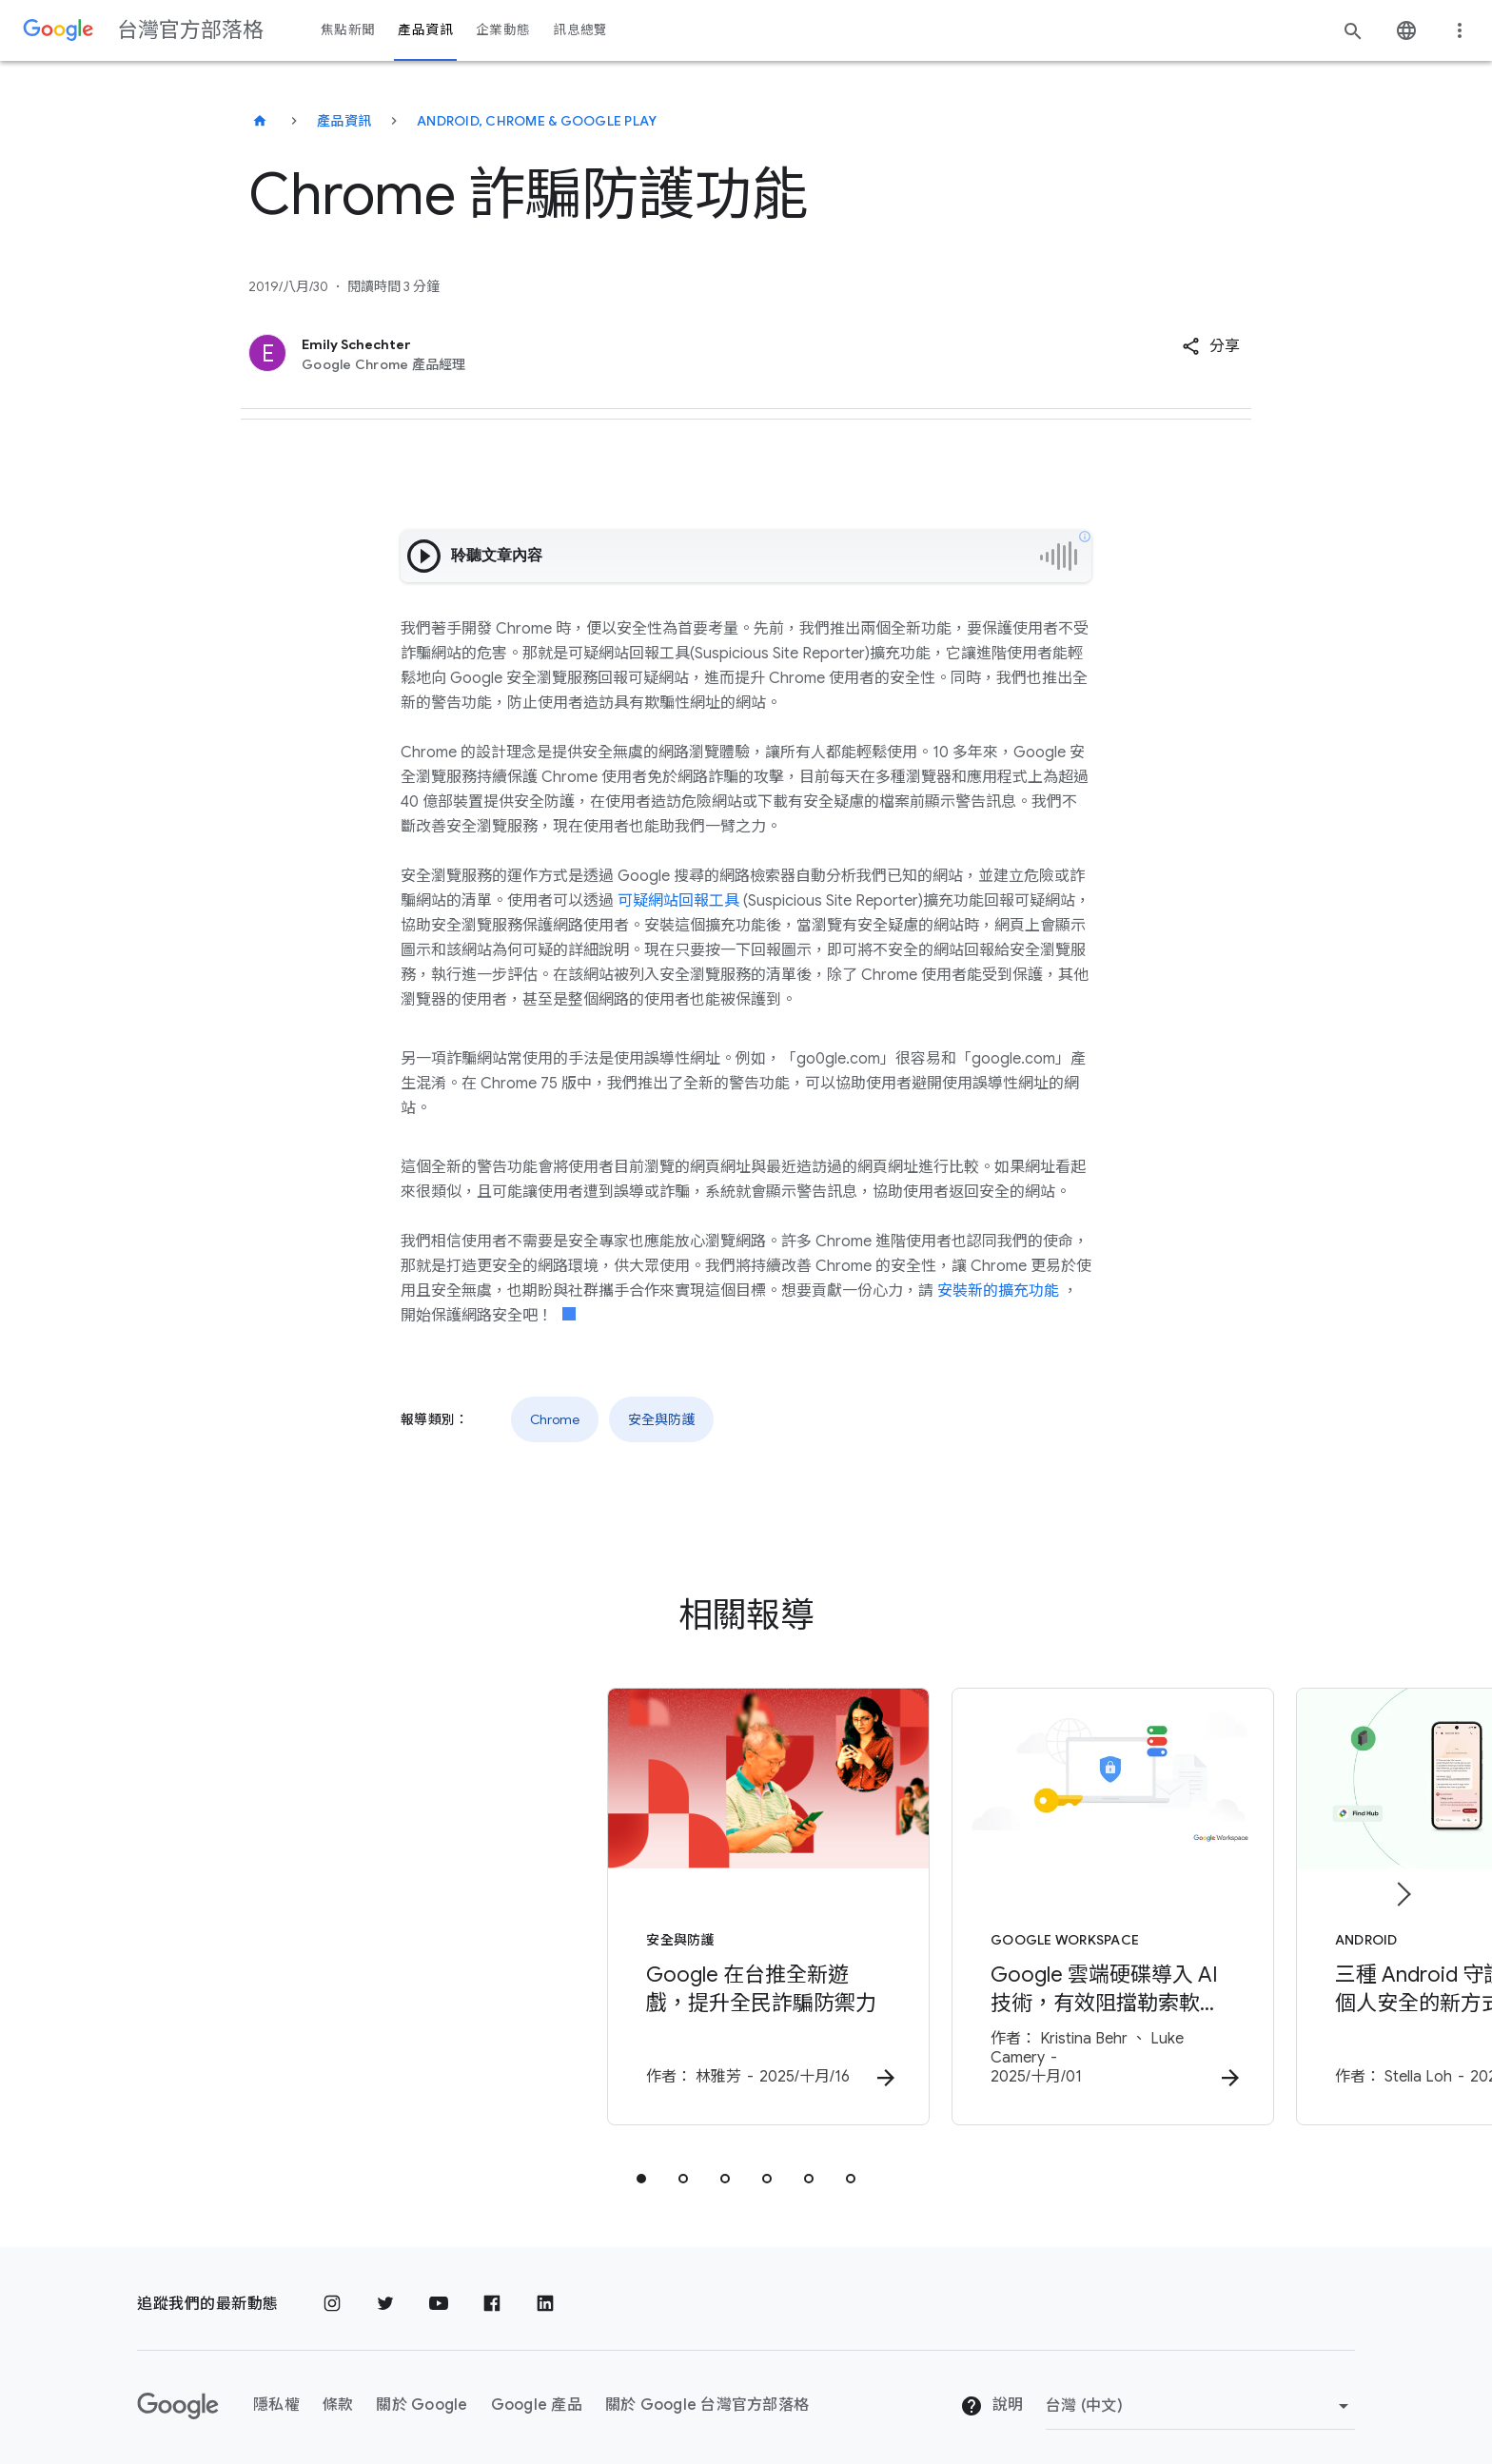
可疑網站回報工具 (678, 900)
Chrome (554, 1419)
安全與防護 (661, 1419)
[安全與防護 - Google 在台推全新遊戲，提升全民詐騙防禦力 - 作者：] (496, 1901)
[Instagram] (332, 2291)
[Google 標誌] (178, 2392)
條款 (338, 2392)
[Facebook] (492, 2291)
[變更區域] (1200, 2392)
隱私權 (276, 2392)
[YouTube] (438, 2291)
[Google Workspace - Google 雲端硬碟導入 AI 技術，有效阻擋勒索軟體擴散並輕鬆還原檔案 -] (995, 1901)
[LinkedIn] (545, 2291)
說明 (991, 2393)
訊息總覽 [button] (580, 30)
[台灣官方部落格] (260, 121)
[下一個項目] (1402, 1887)
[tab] (641, 2165)
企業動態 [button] (503, 30)
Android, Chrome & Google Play (537, 120)
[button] (1211, 346)
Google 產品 (536, 2392)
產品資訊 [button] (425, 30)
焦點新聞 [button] (348, 30)
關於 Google (421, 2392)
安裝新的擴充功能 (998, 1290)
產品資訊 (344, 120)
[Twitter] (385, 2291)
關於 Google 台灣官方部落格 (707, 2392)
